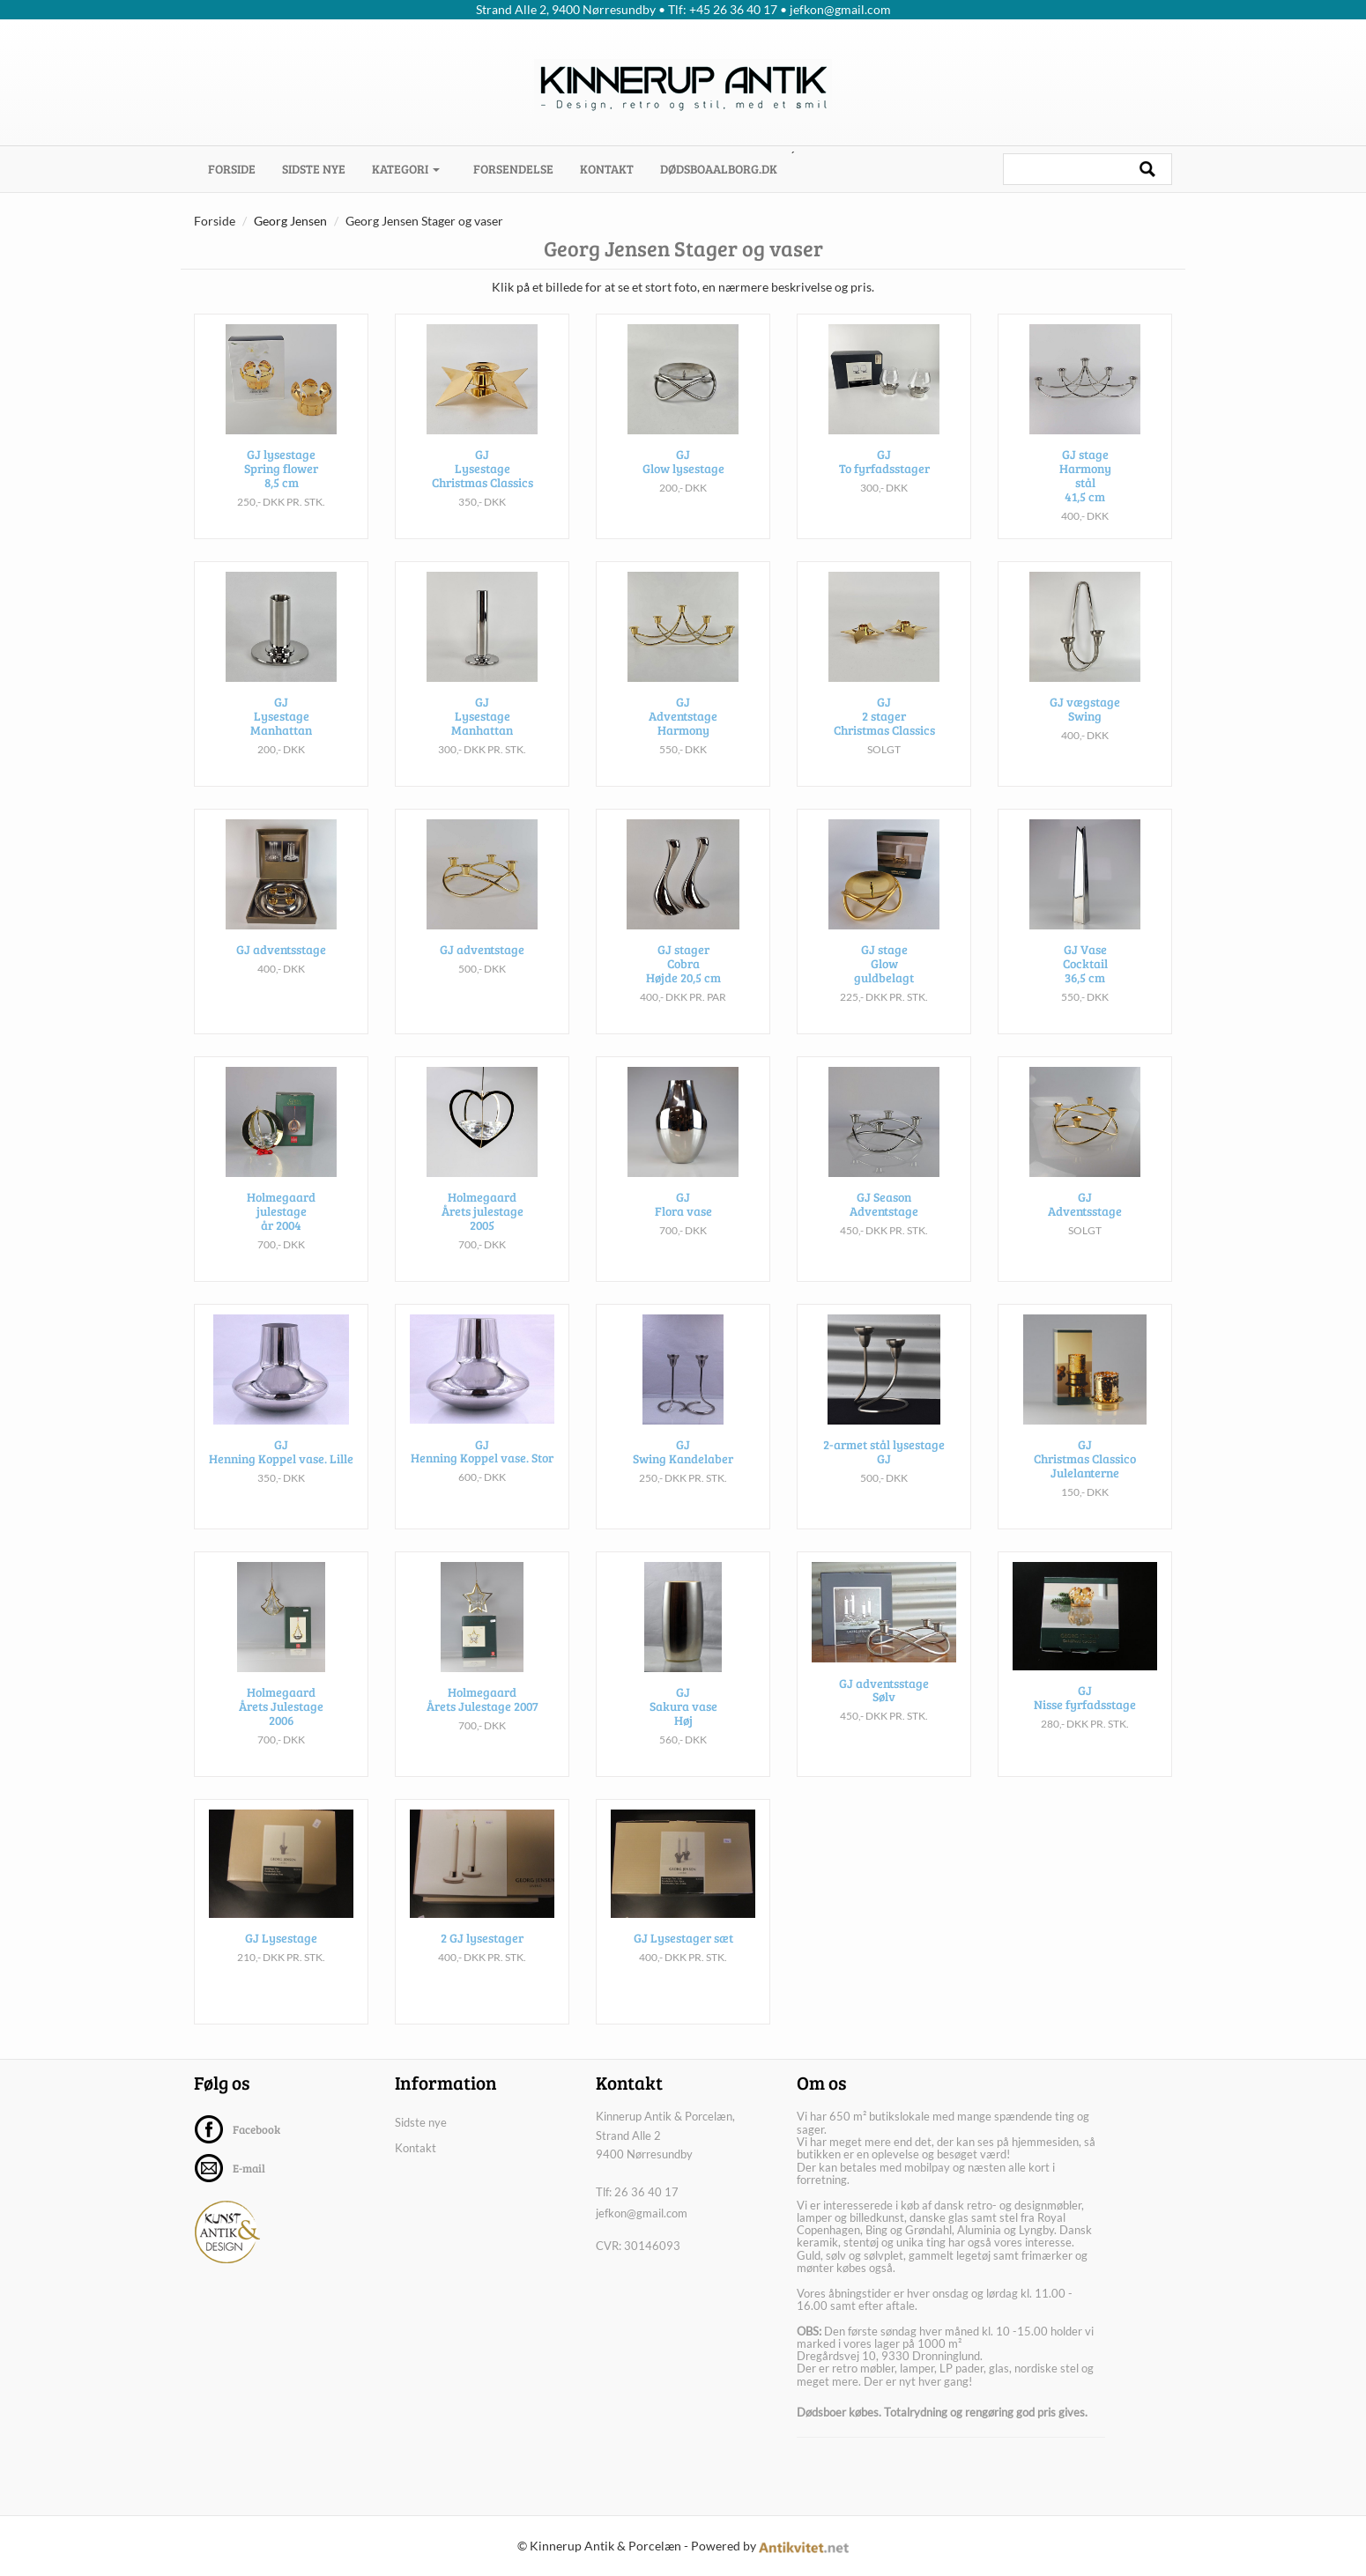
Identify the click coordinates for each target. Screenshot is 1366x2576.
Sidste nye (313, 168)
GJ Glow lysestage (683, 482)
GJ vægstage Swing (1085, 729)
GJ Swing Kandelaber (683, 1472)
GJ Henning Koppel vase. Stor (482, 1472)
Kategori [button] (406, 168)
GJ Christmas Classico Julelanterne (1085, 1479)
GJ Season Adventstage (884, 1225)
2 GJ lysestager (482, 1960)
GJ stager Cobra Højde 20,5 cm (683, 984)
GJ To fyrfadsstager (884, 482)
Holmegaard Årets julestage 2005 (482, 1232)
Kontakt (607, 168)
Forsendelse (513, 168)
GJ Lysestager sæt (683, 1960)
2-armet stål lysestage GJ (884, 1472)
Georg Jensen (290, 220)
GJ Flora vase (683, 1225)
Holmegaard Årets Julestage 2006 (281, 1727)
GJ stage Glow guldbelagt (884, 984)
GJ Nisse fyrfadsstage (1085, 1720)
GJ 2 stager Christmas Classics (884, 736)
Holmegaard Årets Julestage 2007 (482, 1720)
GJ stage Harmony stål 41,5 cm (1085, 495)
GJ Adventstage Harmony (683, 736)
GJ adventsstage (281, 970)
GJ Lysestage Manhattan (281, 736)
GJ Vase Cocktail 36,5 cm (1085, 984)
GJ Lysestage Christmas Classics (482, 489)
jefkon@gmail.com (641, 2213)
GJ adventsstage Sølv (884, 1712)
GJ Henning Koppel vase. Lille (281, 1472)
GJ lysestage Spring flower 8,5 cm (281, 489)
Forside (238, 168)
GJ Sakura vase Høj (683, 1727)
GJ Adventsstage (1085, 1225)
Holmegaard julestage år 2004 (281, 1232)
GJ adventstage (482, 970)
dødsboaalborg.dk (718, 168)
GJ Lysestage (281, 1960)
